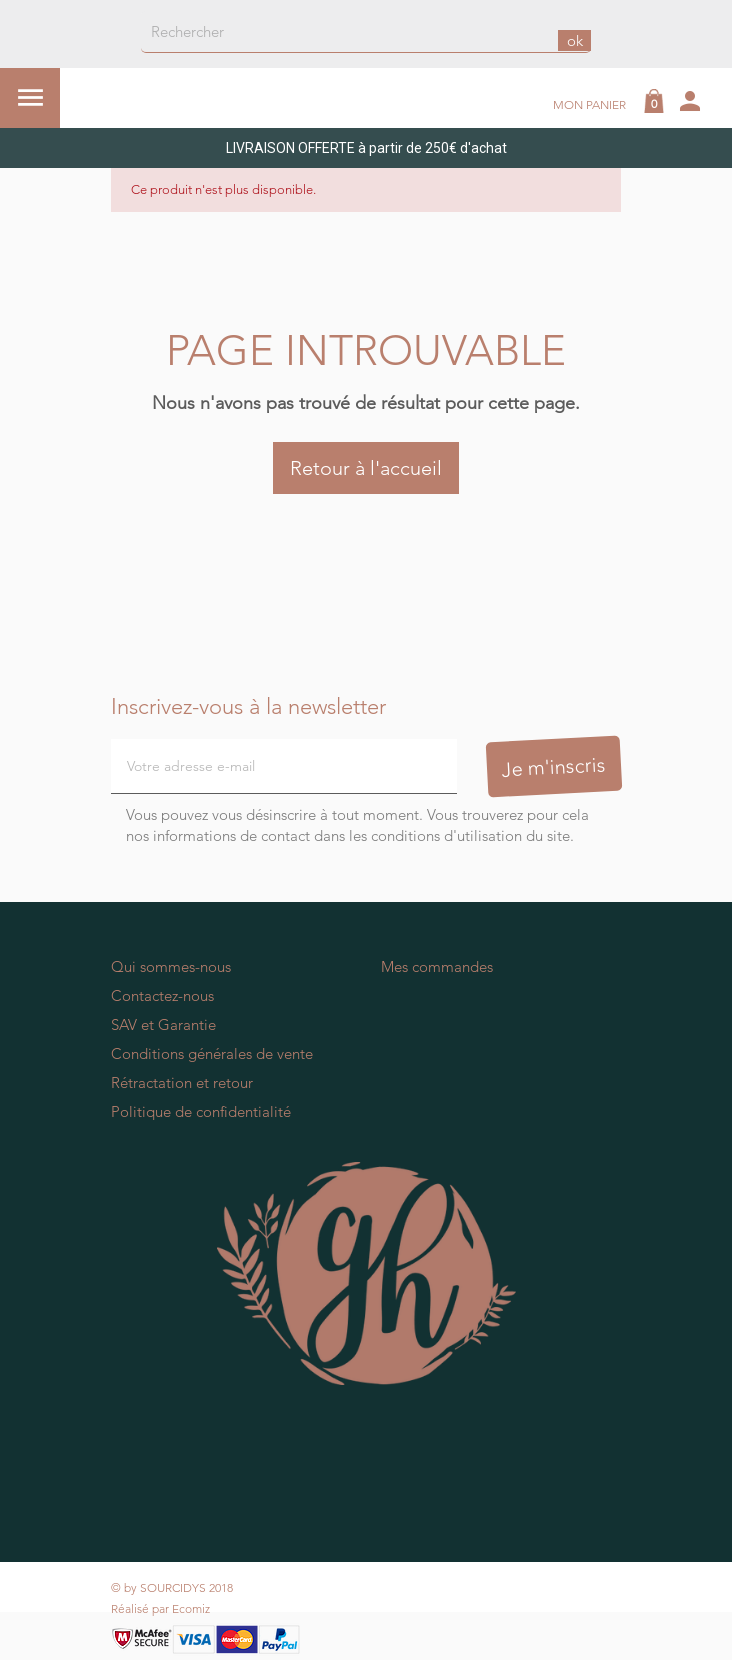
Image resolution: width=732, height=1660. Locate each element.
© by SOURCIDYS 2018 (172, 1587)
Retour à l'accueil (366, 468)
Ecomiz (191, 1608)
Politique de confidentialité (201, 1111)
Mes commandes (437, 966)
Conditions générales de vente (212, 1053)
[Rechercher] (366, 32)
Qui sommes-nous (171, 966)
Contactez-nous (162, 995)
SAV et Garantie (163, 1024)
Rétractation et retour (182, 1082)
